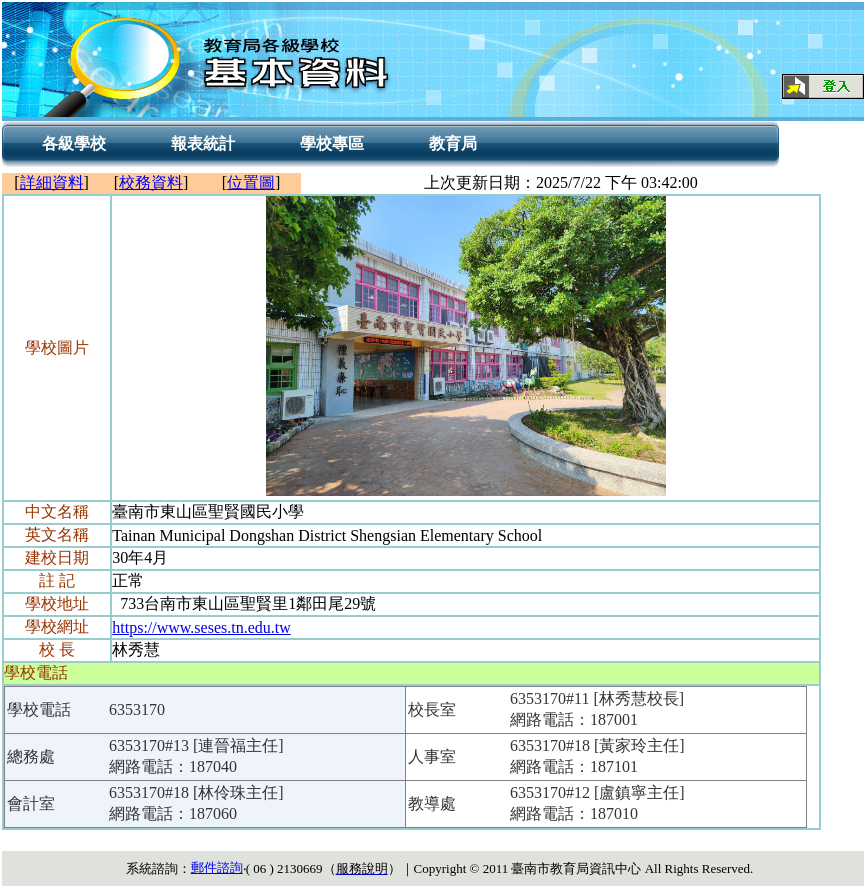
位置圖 (251, 182)
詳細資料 (52, 182)
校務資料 (151, 182)
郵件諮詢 (217, 867)
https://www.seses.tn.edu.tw (201, 627)
